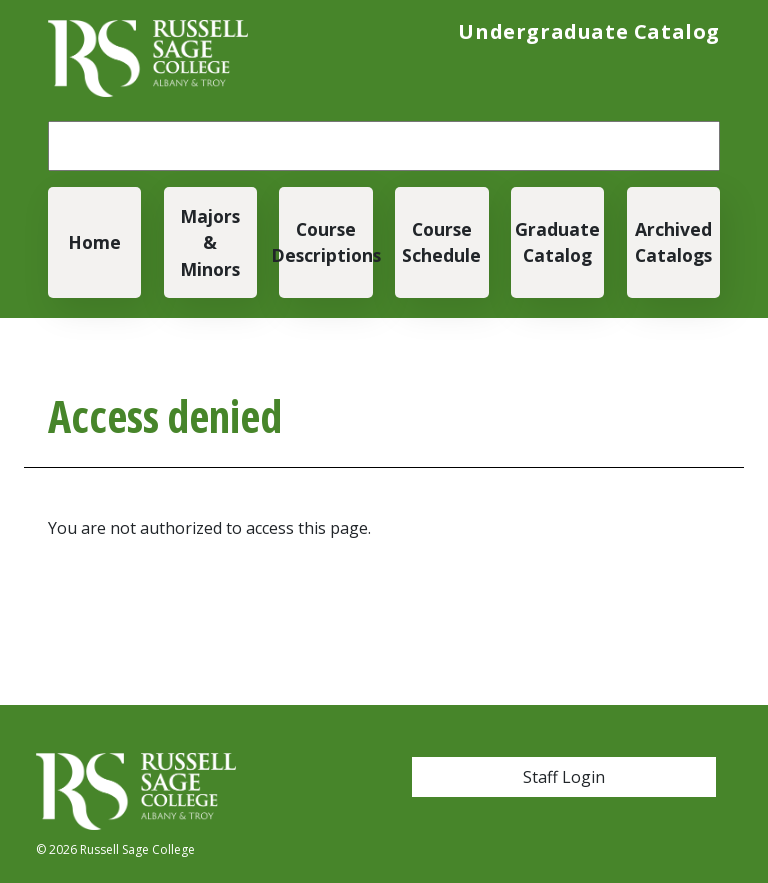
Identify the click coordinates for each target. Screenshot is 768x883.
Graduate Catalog (557, 242)
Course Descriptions (325, 242)
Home (94, 242)
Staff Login (564, 777)
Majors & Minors (210, 242)
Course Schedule (441, 242)
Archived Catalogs (673, 242)
